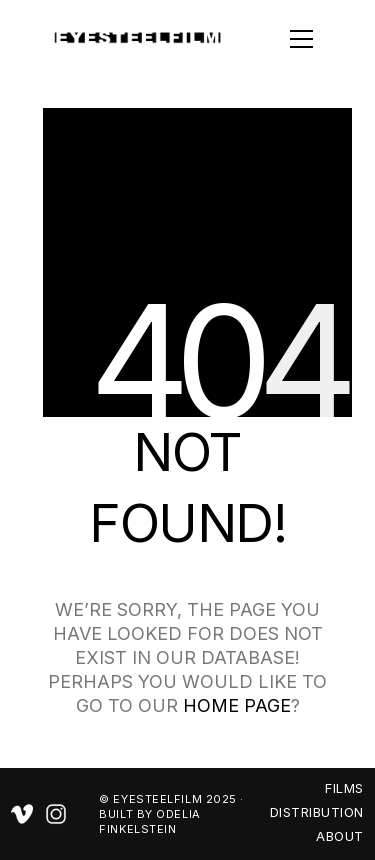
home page (237, 705)
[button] (272, 39)
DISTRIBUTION (317, 812)
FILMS (344, 788)
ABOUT (340, 836)
